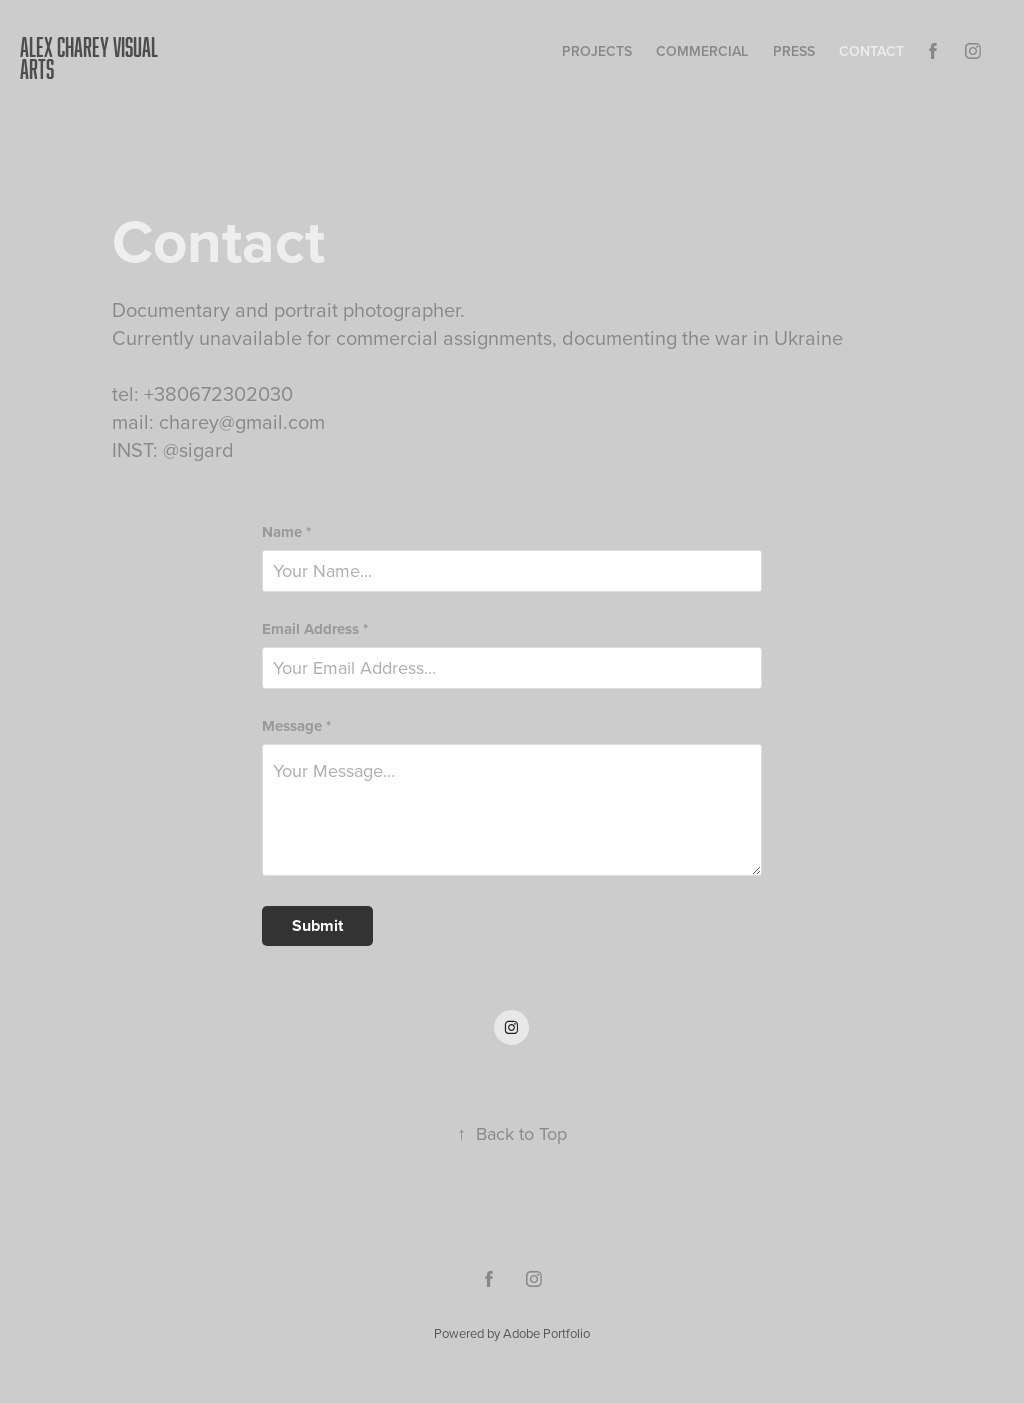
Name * (286, 532)
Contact (871, 51)
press (794, 51)
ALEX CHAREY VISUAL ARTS (91, 57)
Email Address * (315, 629)
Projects (597, 51)
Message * (296, 726)
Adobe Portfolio (546, 1333)
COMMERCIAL (702, 51)
